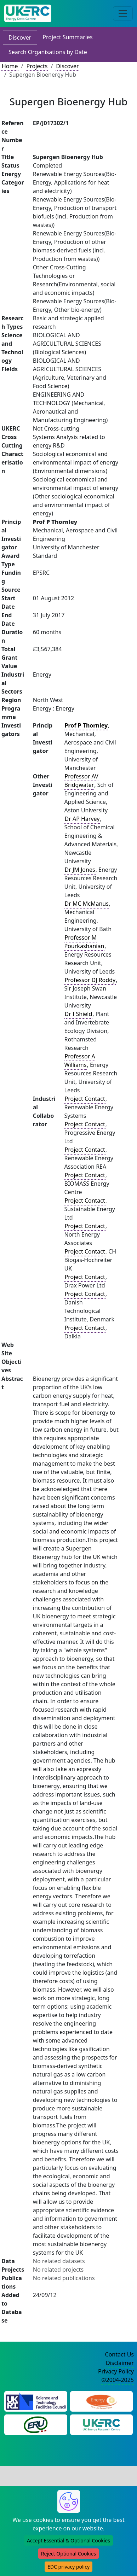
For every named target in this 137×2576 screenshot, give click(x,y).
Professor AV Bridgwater (81, 780)
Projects (36, 66)
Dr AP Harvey (82, 819)
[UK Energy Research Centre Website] (101, 2424)
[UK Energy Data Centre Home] (27, 13)
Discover (19, 37)
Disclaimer (120, 2363)
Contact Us (119, 2354)
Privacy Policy (116, 2371)
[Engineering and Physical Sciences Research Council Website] (101, 2401)
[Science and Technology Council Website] (36, 2401)
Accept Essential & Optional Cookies (68, 2540)
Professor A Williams (79, 1060)
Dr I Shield (78, 1014)
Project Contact (85, 1099)
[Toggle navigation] (123, 13)
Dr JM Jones (80, 870)
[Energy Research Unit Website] (35, 2424)
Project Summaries (67, 37)
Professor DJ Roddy (90, 980)
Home (10, 66)
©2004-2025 (117, 2380)
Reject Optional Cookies (68, 2553)
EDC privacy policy (68, 2566)
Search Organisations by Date (47, 52)
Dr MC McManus (87, 903)
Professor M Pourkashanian (84, 942)
